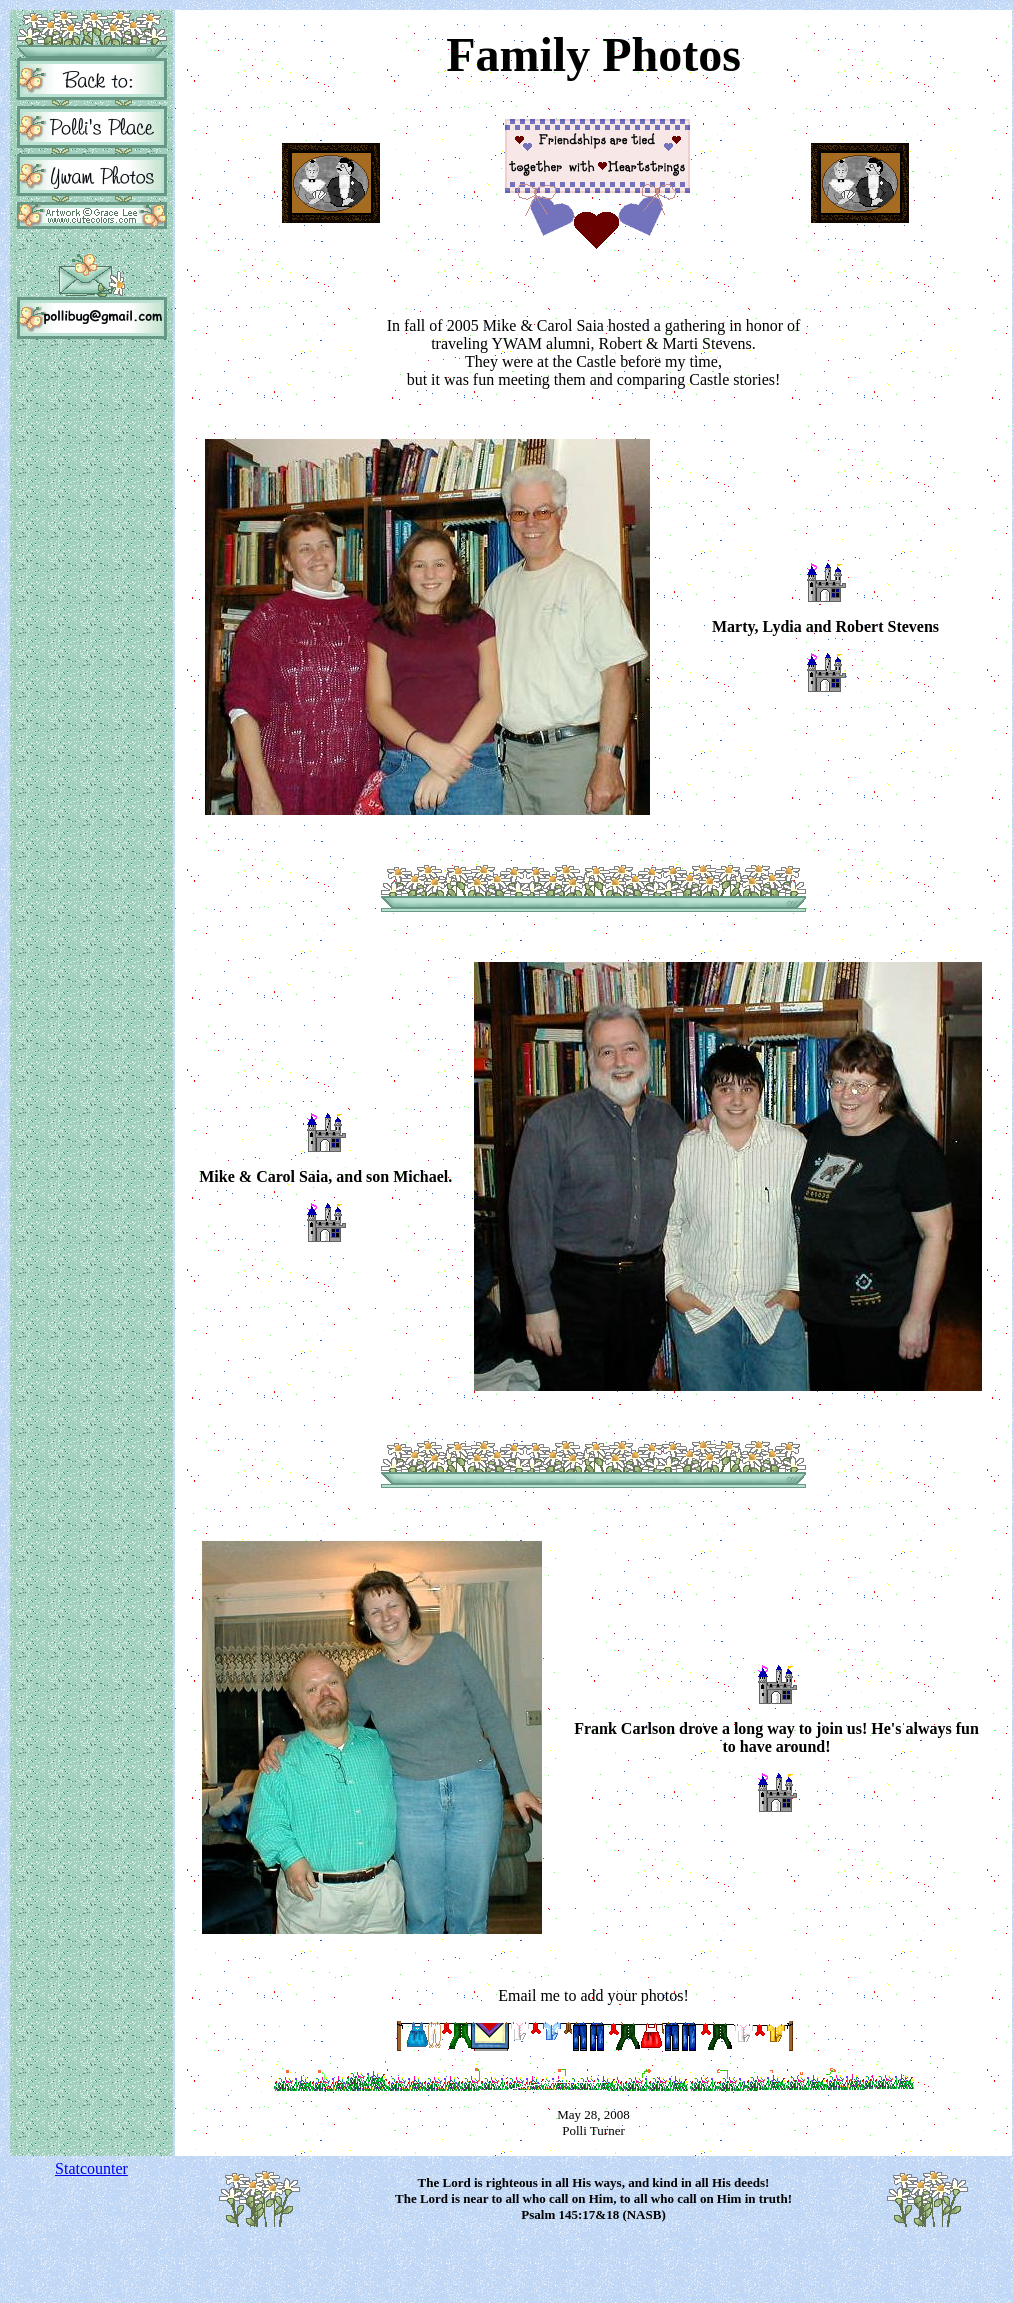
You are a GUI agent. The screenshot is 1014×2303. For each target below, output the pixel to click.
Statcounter (91, 2168)
